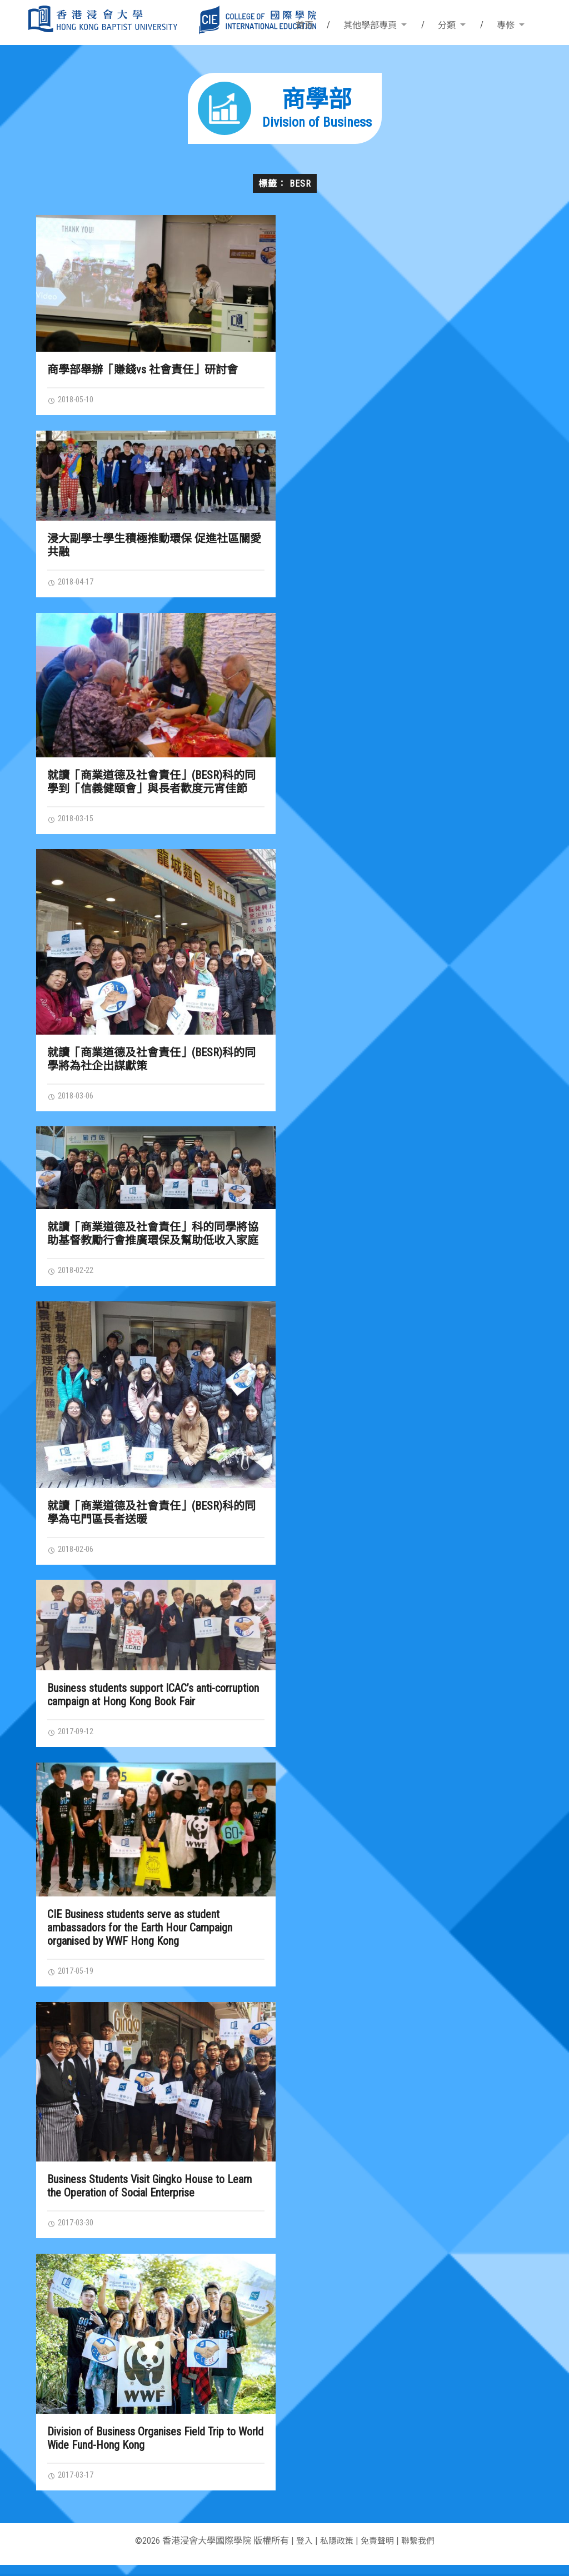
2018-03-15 (73, 821)
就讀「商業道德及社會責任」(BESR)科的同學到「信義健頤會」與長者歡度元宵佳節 (151, 784)
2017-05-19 (73, 1979)
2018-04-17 (73, 583)
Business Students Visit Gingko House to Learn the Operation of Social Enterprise (149, 2194)
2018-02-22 (73, 1275)
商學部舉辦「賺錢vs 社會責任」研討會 (142, 369)
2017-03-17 (73, 2485)
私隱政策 (335, 2552)
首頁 (304, 25)
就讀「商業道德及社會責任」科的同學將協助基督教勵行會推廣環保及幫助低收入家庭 (152, 1238)
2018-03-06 (73, 1100)
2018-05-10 (73, 400)
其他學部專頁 (370, 25)
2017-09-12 (73, 1739)
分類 (447, 25)
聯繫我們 (420, 2552)
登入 (301, 2552)
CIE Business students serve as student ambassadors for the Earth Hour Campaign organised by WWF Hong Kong (139, 1935)
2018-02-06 (73, 1555)
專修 (506, 25)
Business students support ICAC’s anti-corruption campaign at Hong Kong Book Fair (153, 1701)
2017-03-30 (73, 2232)
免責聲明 (378, 2552)
